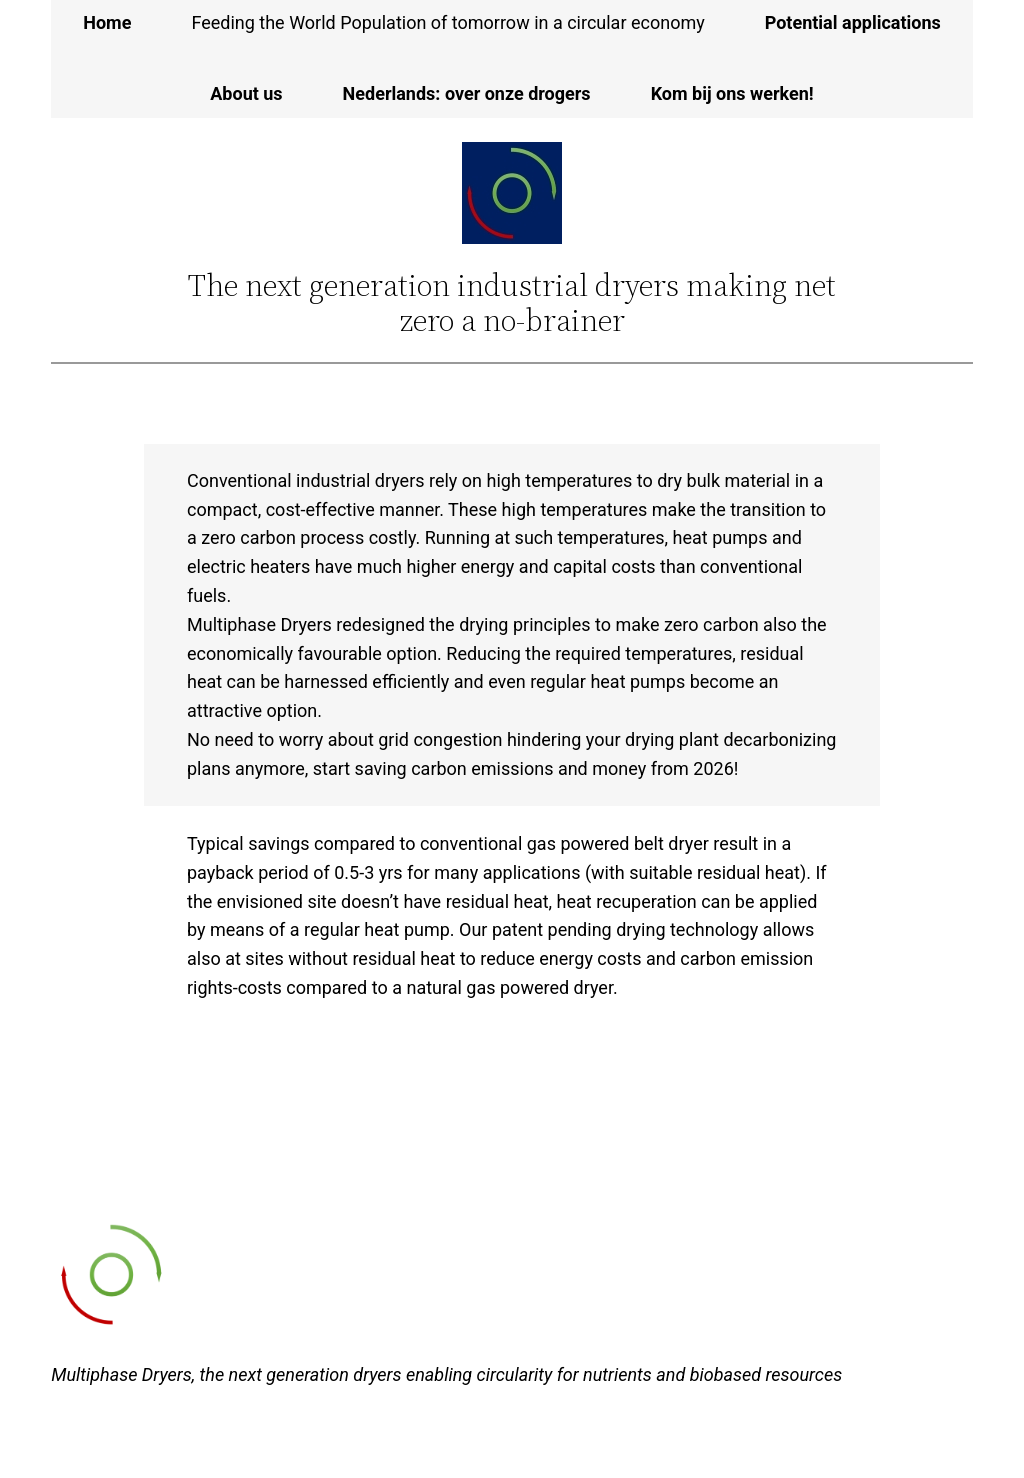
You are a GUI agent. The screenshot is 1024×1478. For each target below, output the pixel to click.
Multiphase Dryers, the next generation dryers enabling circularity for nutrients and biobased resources (446, 1374)
